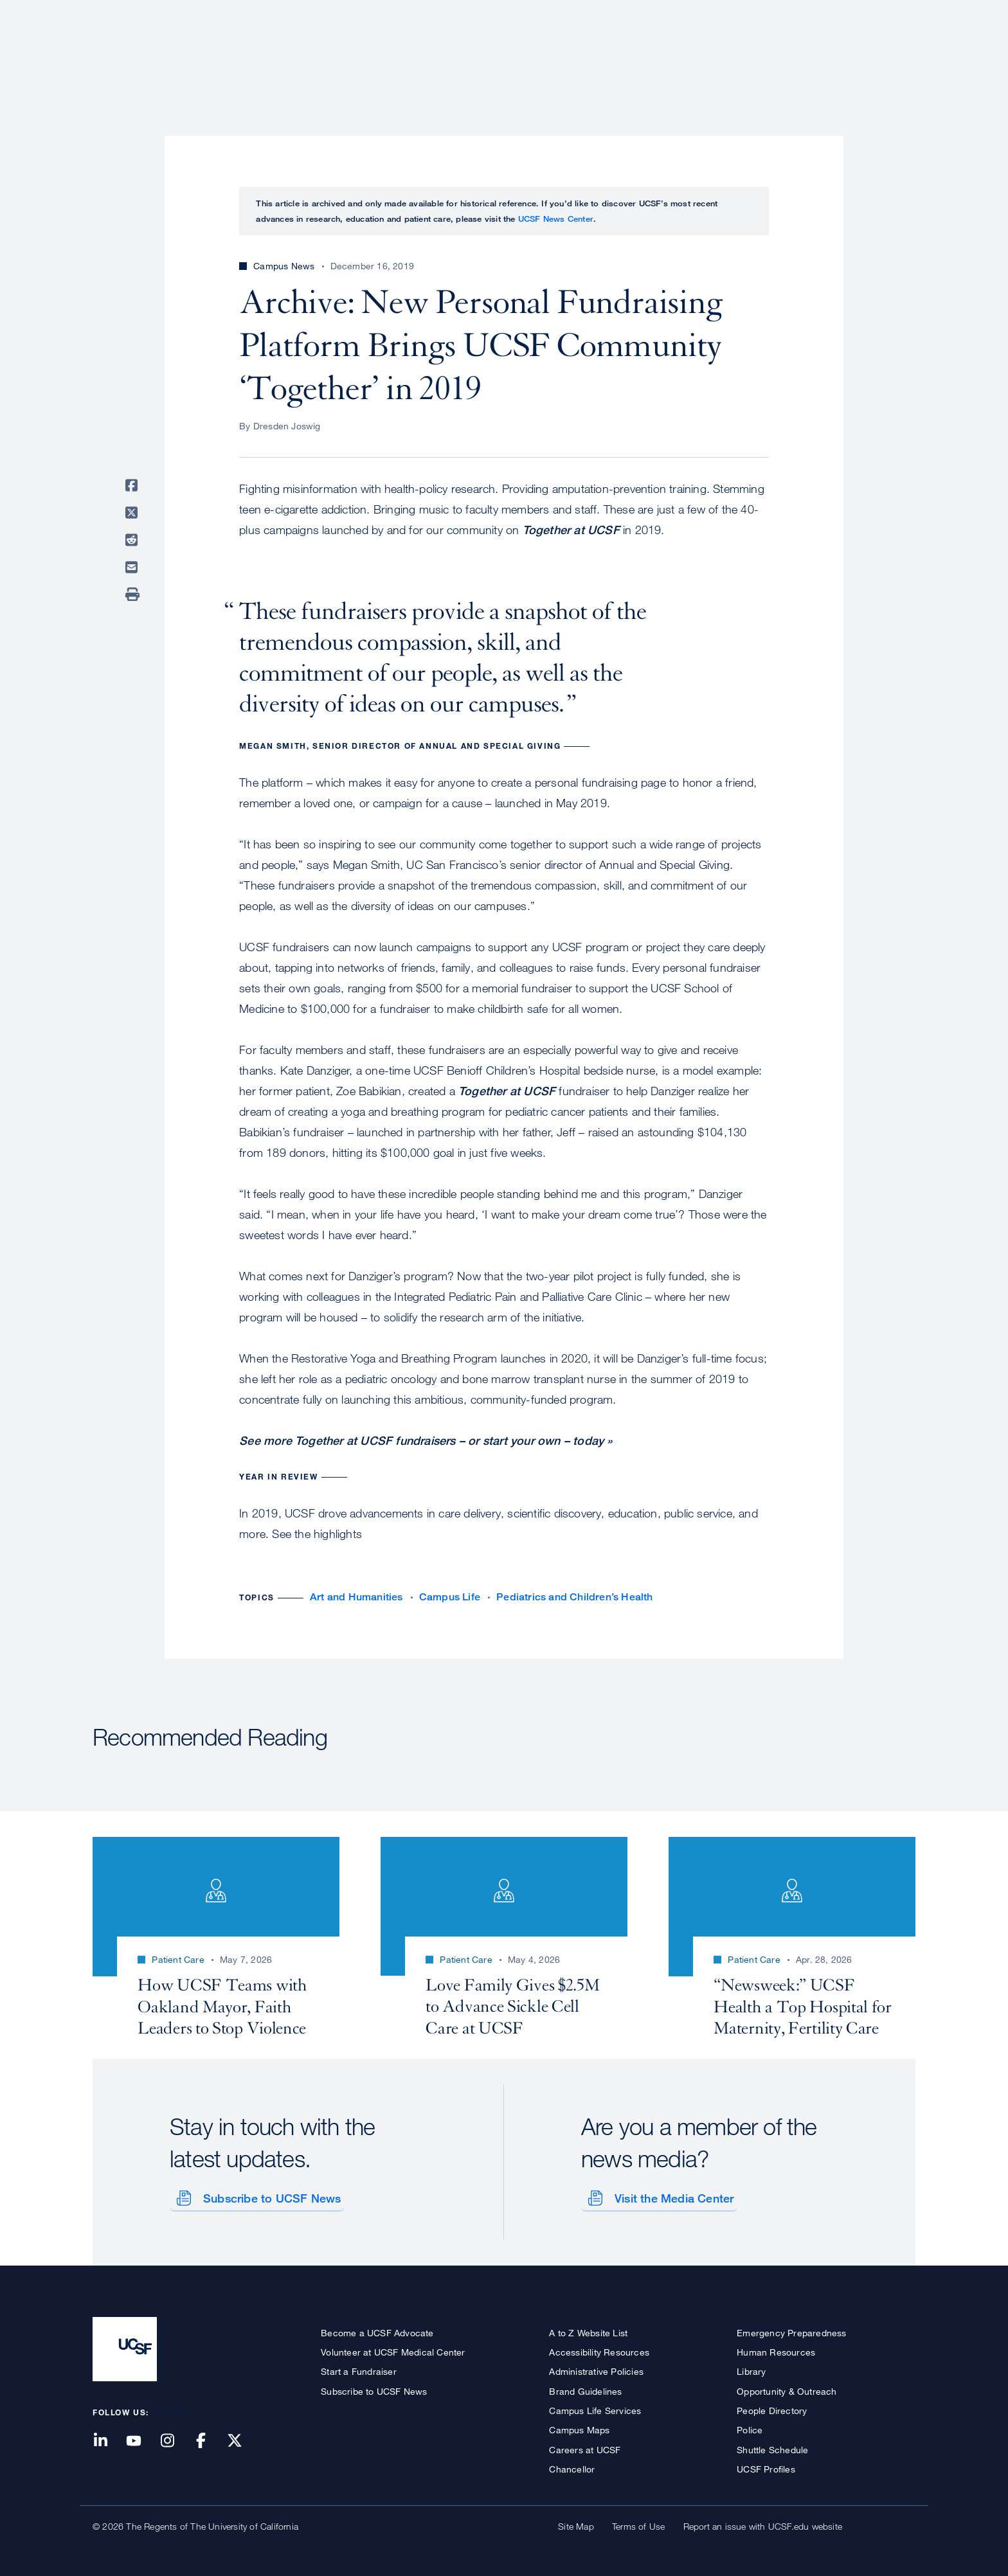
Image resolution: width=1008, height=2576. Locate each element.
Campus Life (449, 1597)
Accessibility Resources (599, 2349)
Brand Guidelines (585, 2388)
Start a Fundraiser (359, 2369)
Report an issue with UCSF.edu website (762, 2523)
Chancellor (572, 2466)
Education (735, 54)
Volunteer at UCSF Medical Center (393, 2349)
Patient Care (580, 54)
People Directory (772, 2407)
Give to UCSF (867, 13)
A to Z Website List (588, 2330)
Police (749, 2427)
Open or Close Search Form (892, 55)
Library (751, 2369)
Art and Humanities (356, 1597)
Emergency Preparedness (791, 2330)
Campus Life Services (595, 2407)
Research (660, 54)
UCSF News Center (555, 218)
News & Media (821, 54)
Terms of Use (638, 2523)
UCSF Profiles (766, 2466)
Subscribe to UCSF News (269, 2195)
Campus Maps (579, 2427)
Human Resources (776, 2349)
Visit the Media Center (671, 2195)
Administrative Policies (596, 2369)
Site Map (576, 2523)
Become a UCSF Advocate (377, 2330)
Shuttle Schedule (772, 2447)
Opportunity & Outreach (786, 2388)
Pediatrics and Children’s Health (574, 1597)
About (508, 54)
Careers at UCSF (584, 2447)
